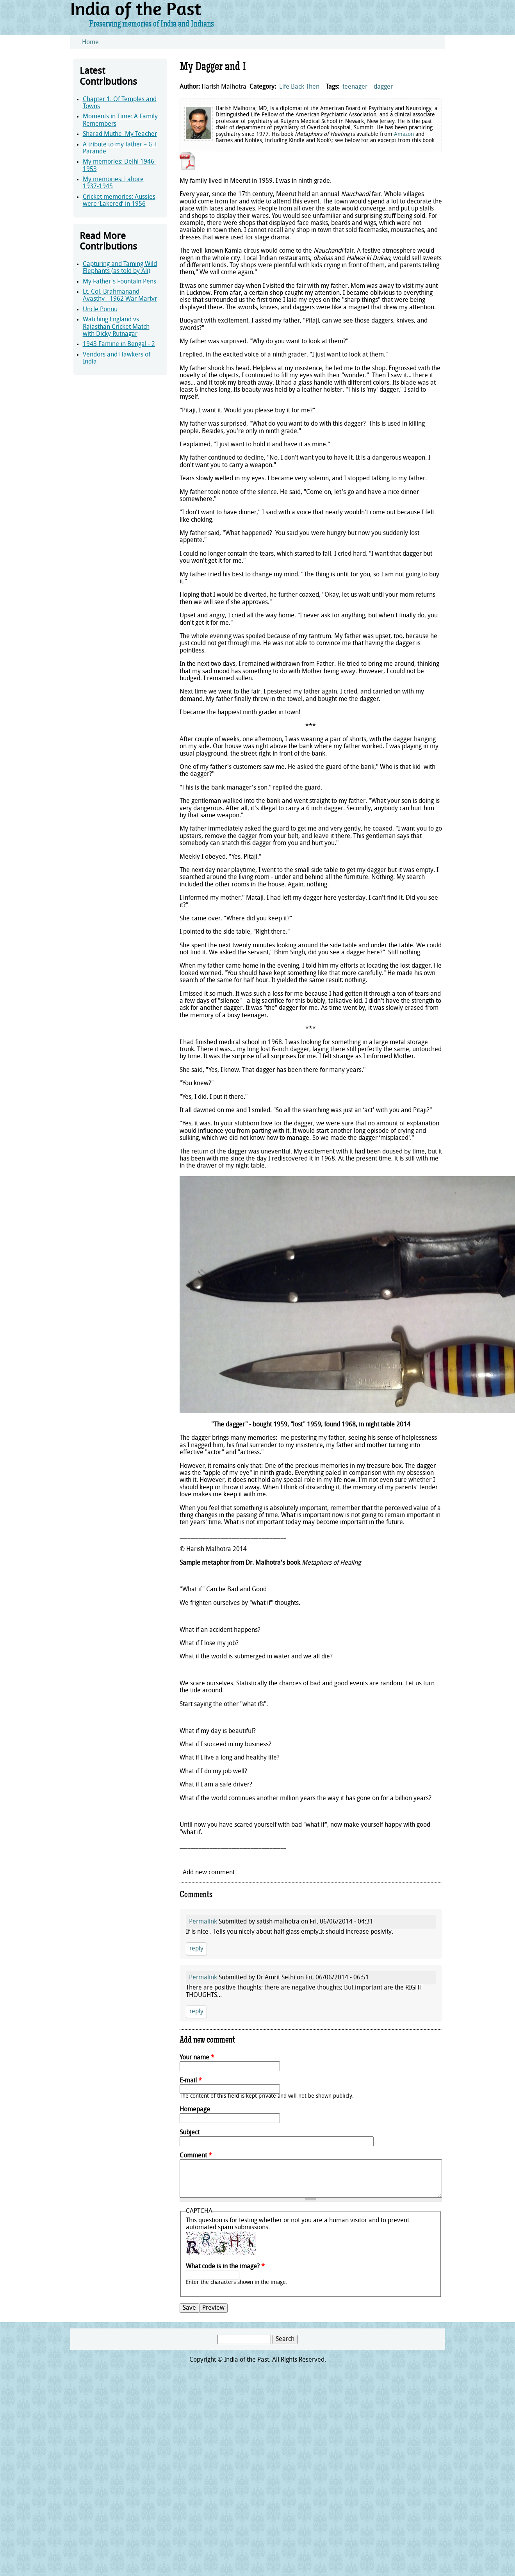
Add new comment (209, 1873)
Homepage (195, 2110)
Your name (197, 2058)
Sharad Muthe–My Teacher (120, 134)
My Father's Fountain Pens (119, 282)
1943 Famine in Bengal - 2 (119, 344)
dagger (383, 87)
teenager (354, 87)
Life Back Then (299, 87)
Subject (190, 2133)
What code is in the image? (225, 2267)
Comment (196, 2156)
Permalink (203, 1922)
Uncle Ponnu (100, 310)
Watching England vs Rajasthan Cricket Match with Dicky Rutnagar (116, 327)
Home (90, 42)
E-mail (191, 2081)
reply (196, 1949)
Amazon (404, 134)
